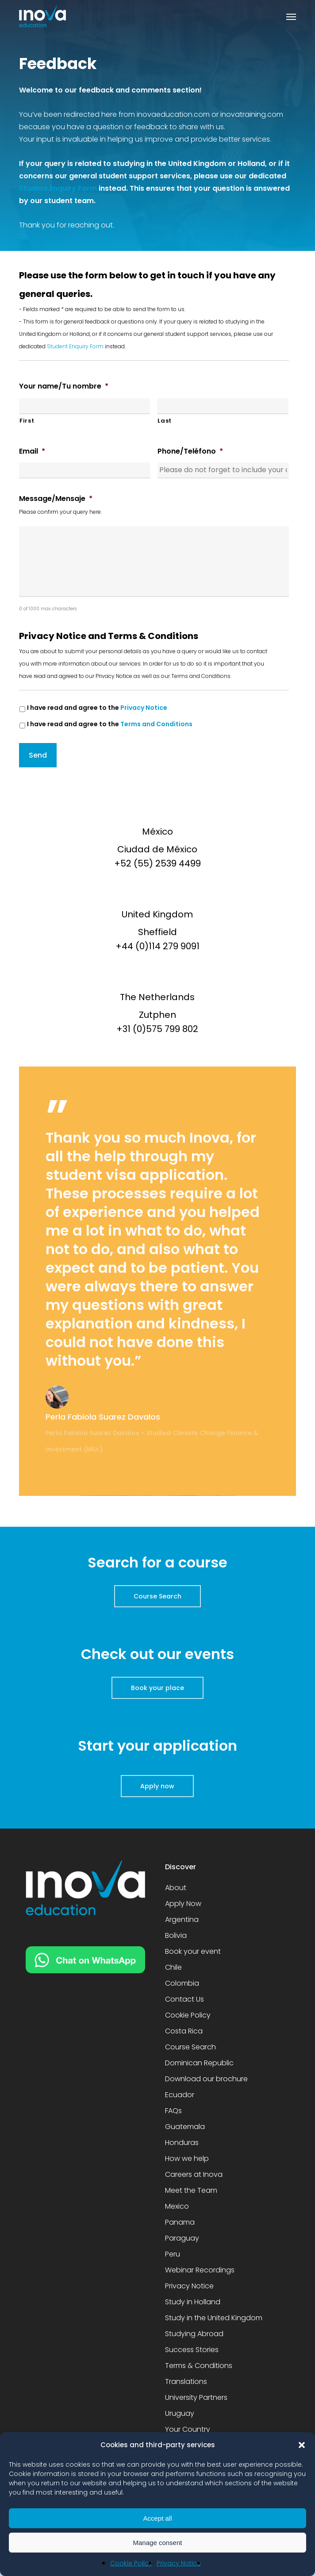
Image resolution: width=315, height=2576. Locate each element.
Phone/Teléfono (190, 451)
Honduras (182, 2142)
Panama (180, 2222)
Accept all (157, 2518)
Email (32, 451)
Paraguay (182, 2238)
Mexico (177, 2206)
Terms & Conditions (198, 2365)
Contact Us (184, 1999)
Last (165, 420)
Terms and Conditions (156, 724)
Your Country (187, 2429)
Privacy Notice (179, 2563)
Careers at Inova (194, 2174)
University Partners (196, 2397)
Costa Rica (184, 2031)
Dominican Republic (199, 2063)
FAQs (173, 2111)
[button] (301, 2445)
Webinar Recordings (199, 2270)
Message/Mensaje (55, 499)
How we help (187, 2158)
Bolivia (176, 1935)
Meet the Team (191, 2190)
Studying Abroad (194, 2334)
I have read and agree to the (97, 707)
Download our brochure (206, 2079)
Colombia (182, 1983)
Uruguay (179, 2413)
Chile (173, 1967)
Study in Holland (192, 2302)
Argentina (182, 1919)
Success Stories (192, 2350)
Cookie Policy (131, 2563)
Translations (186, 2381)
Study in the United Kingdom (213, 2318)
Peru (172, 2254)
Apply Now (183, 1903)
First (26, 420)
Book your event (193, 1951)
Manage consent (157, 2542)
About (175, 1888)
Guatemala (185, 2127)
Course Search (190, 2047)
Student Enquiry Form (58, 188)
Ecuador (179, 2095)
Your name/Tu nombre (63, 386)
